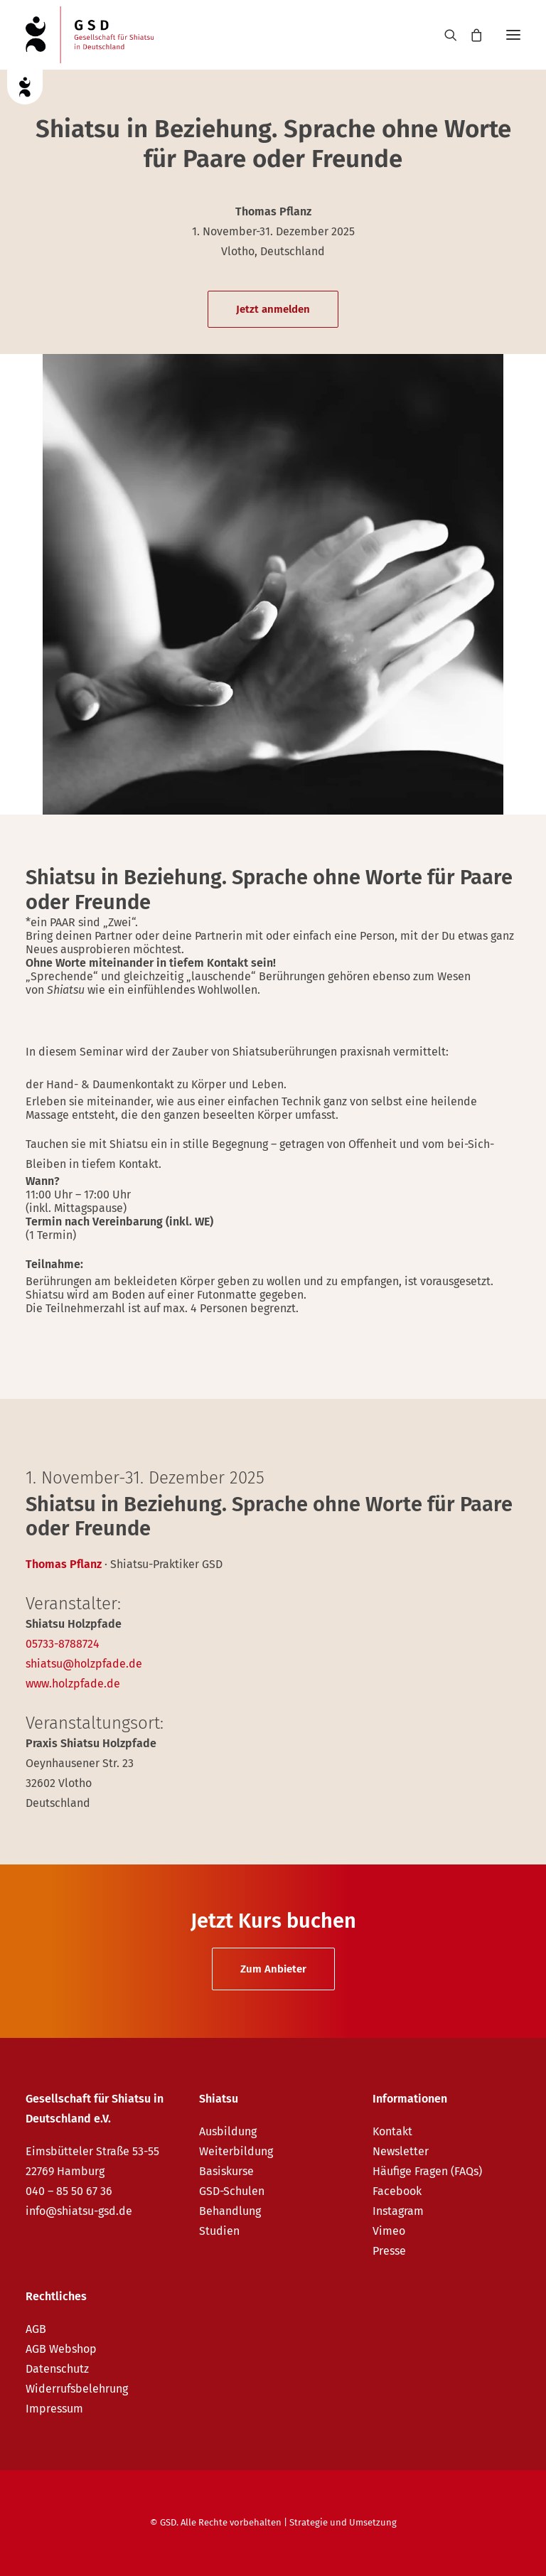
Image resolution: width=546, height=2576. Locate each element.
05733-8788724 (63, 1644)
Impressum (54, 2408)
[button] (513, 35)
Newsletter (401, 2151)
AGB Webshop (61, 2349)
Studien (219, 2231)
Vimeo (389, 2231)
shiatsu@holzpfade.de (84, 1663)
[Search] (444, 34)
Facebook (397, 2191)
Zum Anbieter (273, 1969)
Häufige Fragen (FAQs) (427, 2171)
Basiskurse (226, 2171)
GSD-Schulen (231, 2191)
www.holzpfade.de (73, 1683)
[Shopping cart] (470, 34)
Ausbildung (228, 2131)
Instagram (398, 2211)
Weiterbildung (236, 2151)
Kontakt (392, 2131)
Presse (389, 2251)
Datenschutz (57, 2369)
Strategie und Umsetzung (343, 2522)
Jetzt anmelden (273, 309)
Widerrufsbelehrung (77, 2388)
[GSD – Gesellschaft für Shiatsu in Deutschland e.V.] (90, 34)
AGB (36, 2329)
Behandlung (230, 2211)
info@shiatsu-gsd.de (79, 2211)
